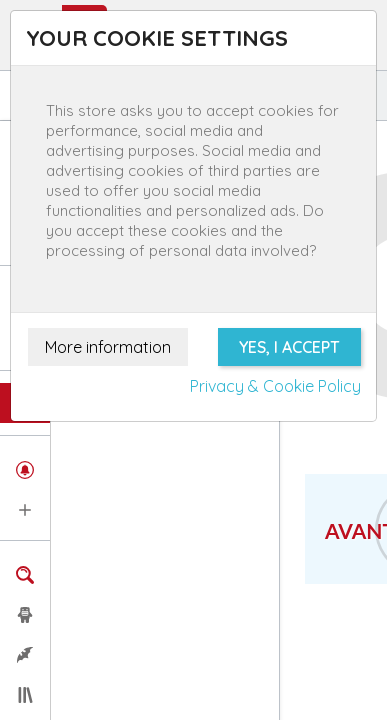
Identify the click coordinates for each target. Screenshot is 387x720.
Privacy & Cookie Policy (275, 386)
